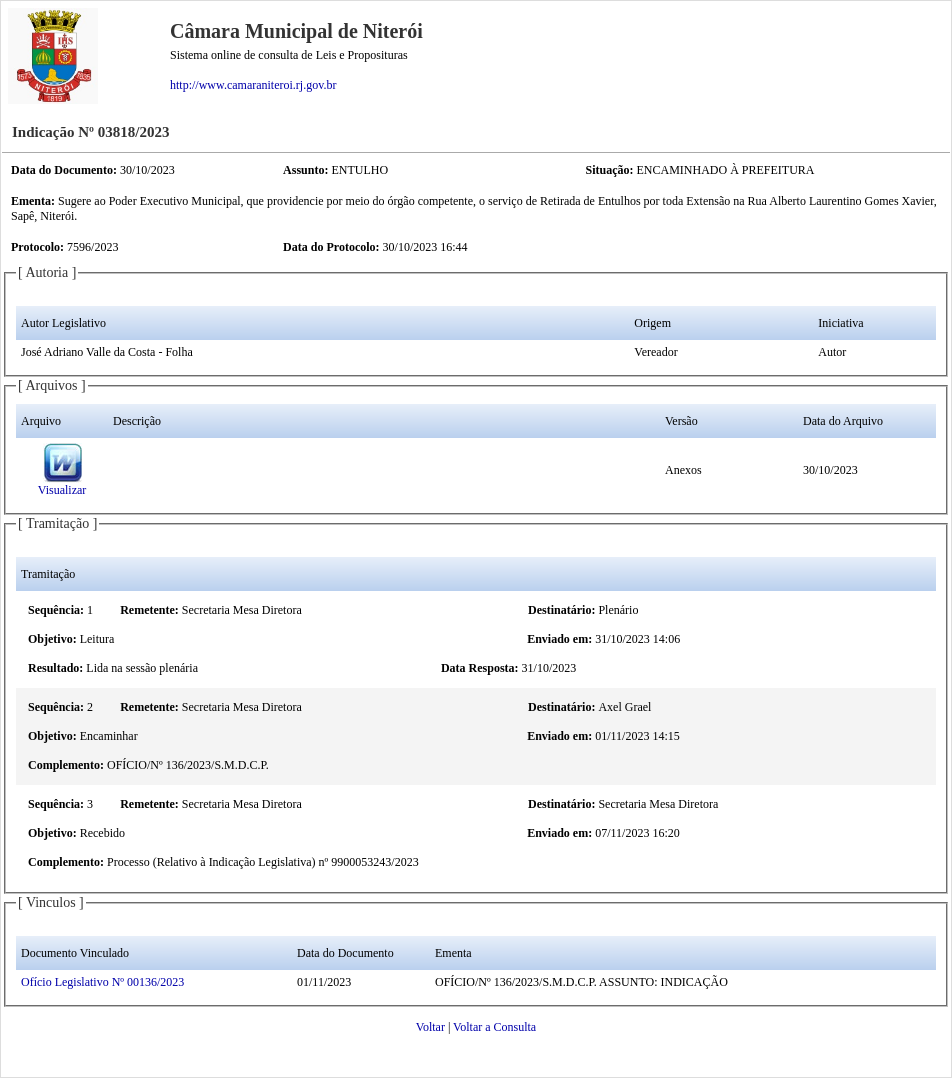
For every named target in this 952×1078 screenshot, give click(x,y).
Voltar (430, 1027)
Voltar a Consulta (494, 1027)
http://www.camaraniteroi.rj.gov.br (253, 85)
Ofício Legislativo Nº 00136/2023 (102, 982)
